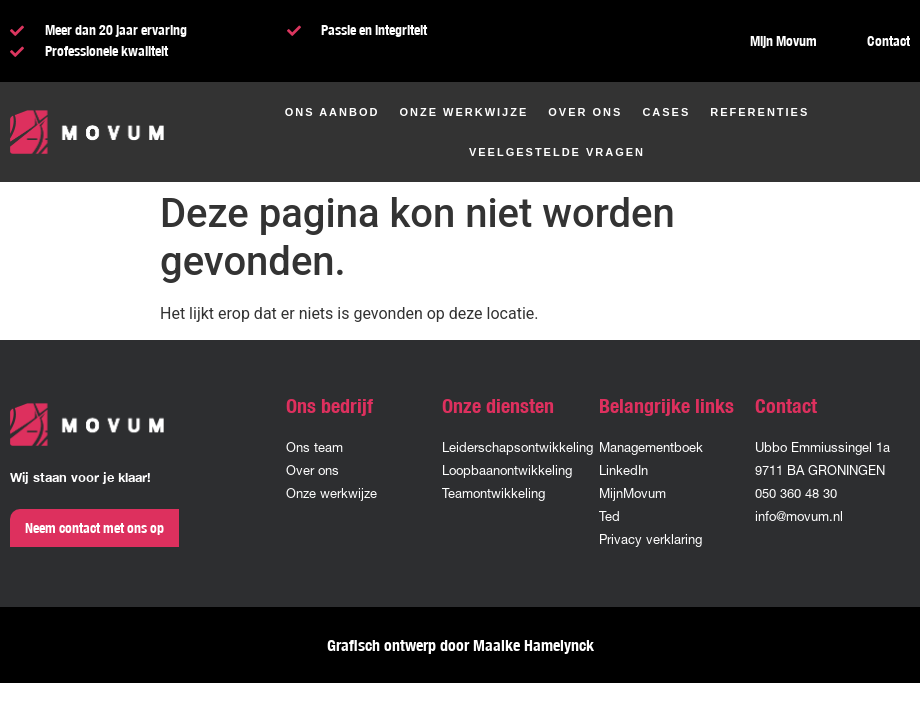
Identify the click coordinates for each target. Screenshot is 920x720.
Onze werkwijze (463, 112)
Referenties (759, 112)
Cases (666, 112)
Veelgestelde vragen (557, 152)
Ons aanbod (332, 112)
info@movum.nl (799, 516)
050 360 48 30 (796, 493)
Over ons (585, 112)
